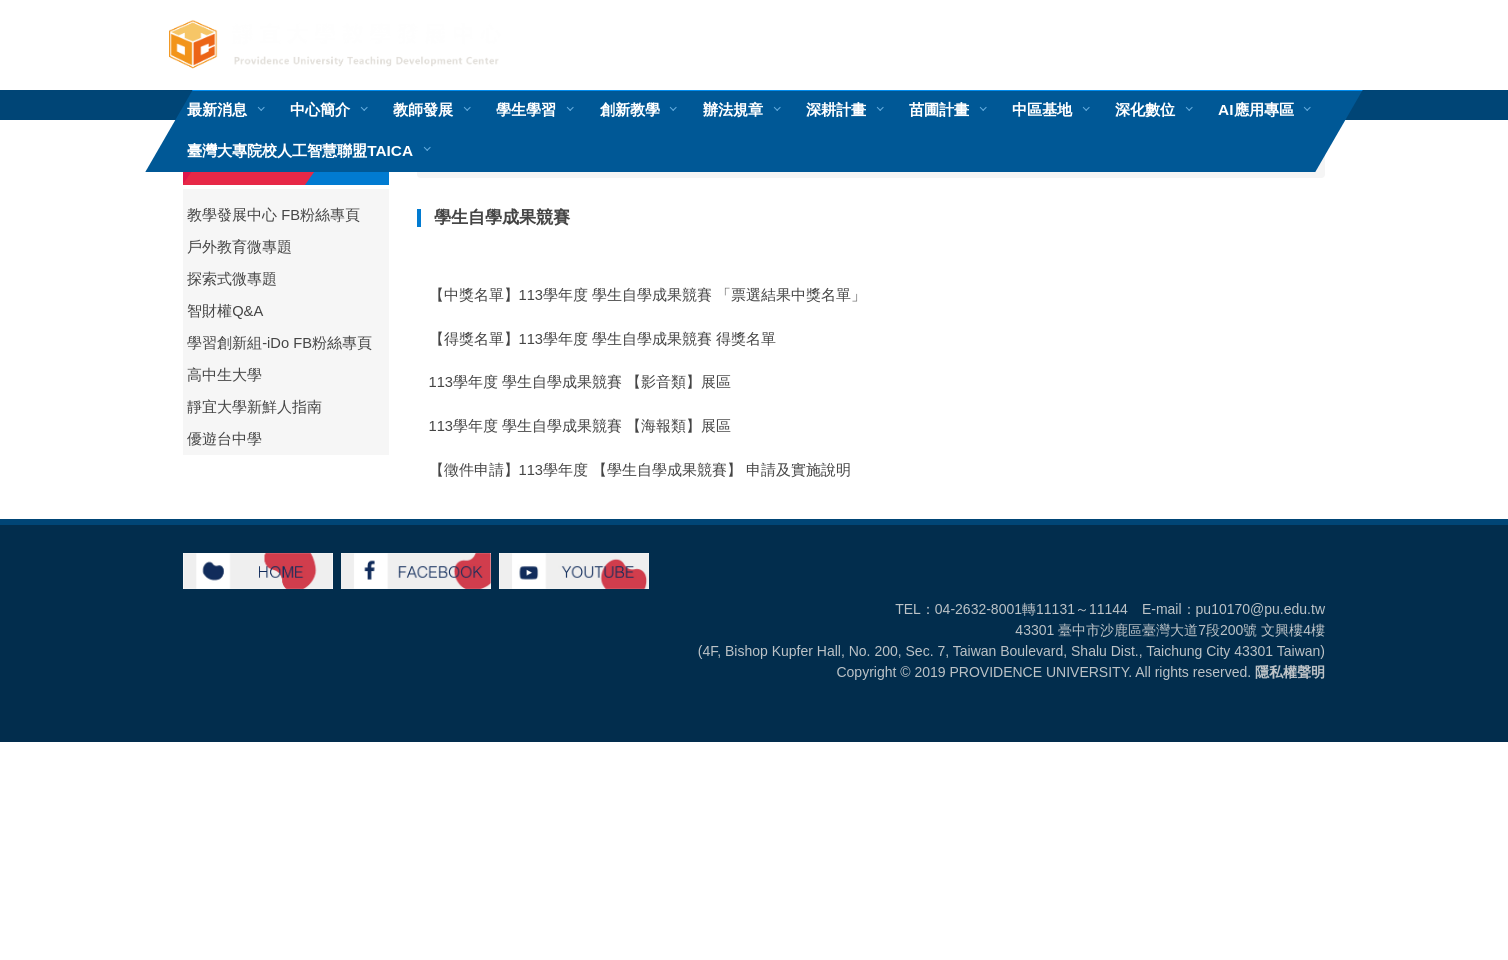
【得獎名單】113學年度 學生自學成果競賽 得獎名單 (603, 339)
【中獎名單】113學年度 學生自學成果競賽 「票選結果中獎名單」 (648, 295)
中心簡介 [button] (320, 109)
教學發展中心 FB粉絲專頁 (273, 215)
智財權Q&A (225, 311)
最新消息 (217, 109)
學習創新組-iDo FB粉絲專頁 (279, 343)
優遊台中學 (224, 439)
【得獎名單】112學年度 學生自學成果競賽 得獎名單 (603, 601)
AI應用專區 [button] (1255, 109)
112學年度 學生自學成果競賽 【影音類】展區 (580, 689)
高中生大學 (224, 375)
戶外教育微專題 (239, 247)
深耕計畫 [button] (836, 109)
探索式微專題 (232, 279)
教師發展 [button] (423, 109)
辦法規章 (733, 109)
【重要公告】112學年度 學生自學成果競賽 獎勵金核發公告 (625, 514)
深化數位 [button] (1145, 109)
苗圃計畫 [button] (939, 109)
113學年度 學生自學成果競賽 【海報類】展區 (580, 426)
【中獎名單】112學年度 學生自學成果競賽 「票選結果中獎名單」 (648, 557)
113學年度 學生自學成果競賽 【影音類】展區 (580, 382)
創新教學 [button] (630, 109)
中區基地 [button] (1042, 109)
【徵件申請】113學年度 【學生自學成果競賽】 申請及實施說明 (640, 470)
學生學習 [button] (526, 109)
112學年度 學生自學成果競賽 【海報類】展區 (580, 645)
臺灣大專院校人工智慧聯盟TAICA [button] (300, 150)
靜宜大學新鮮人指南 (254, 407)
